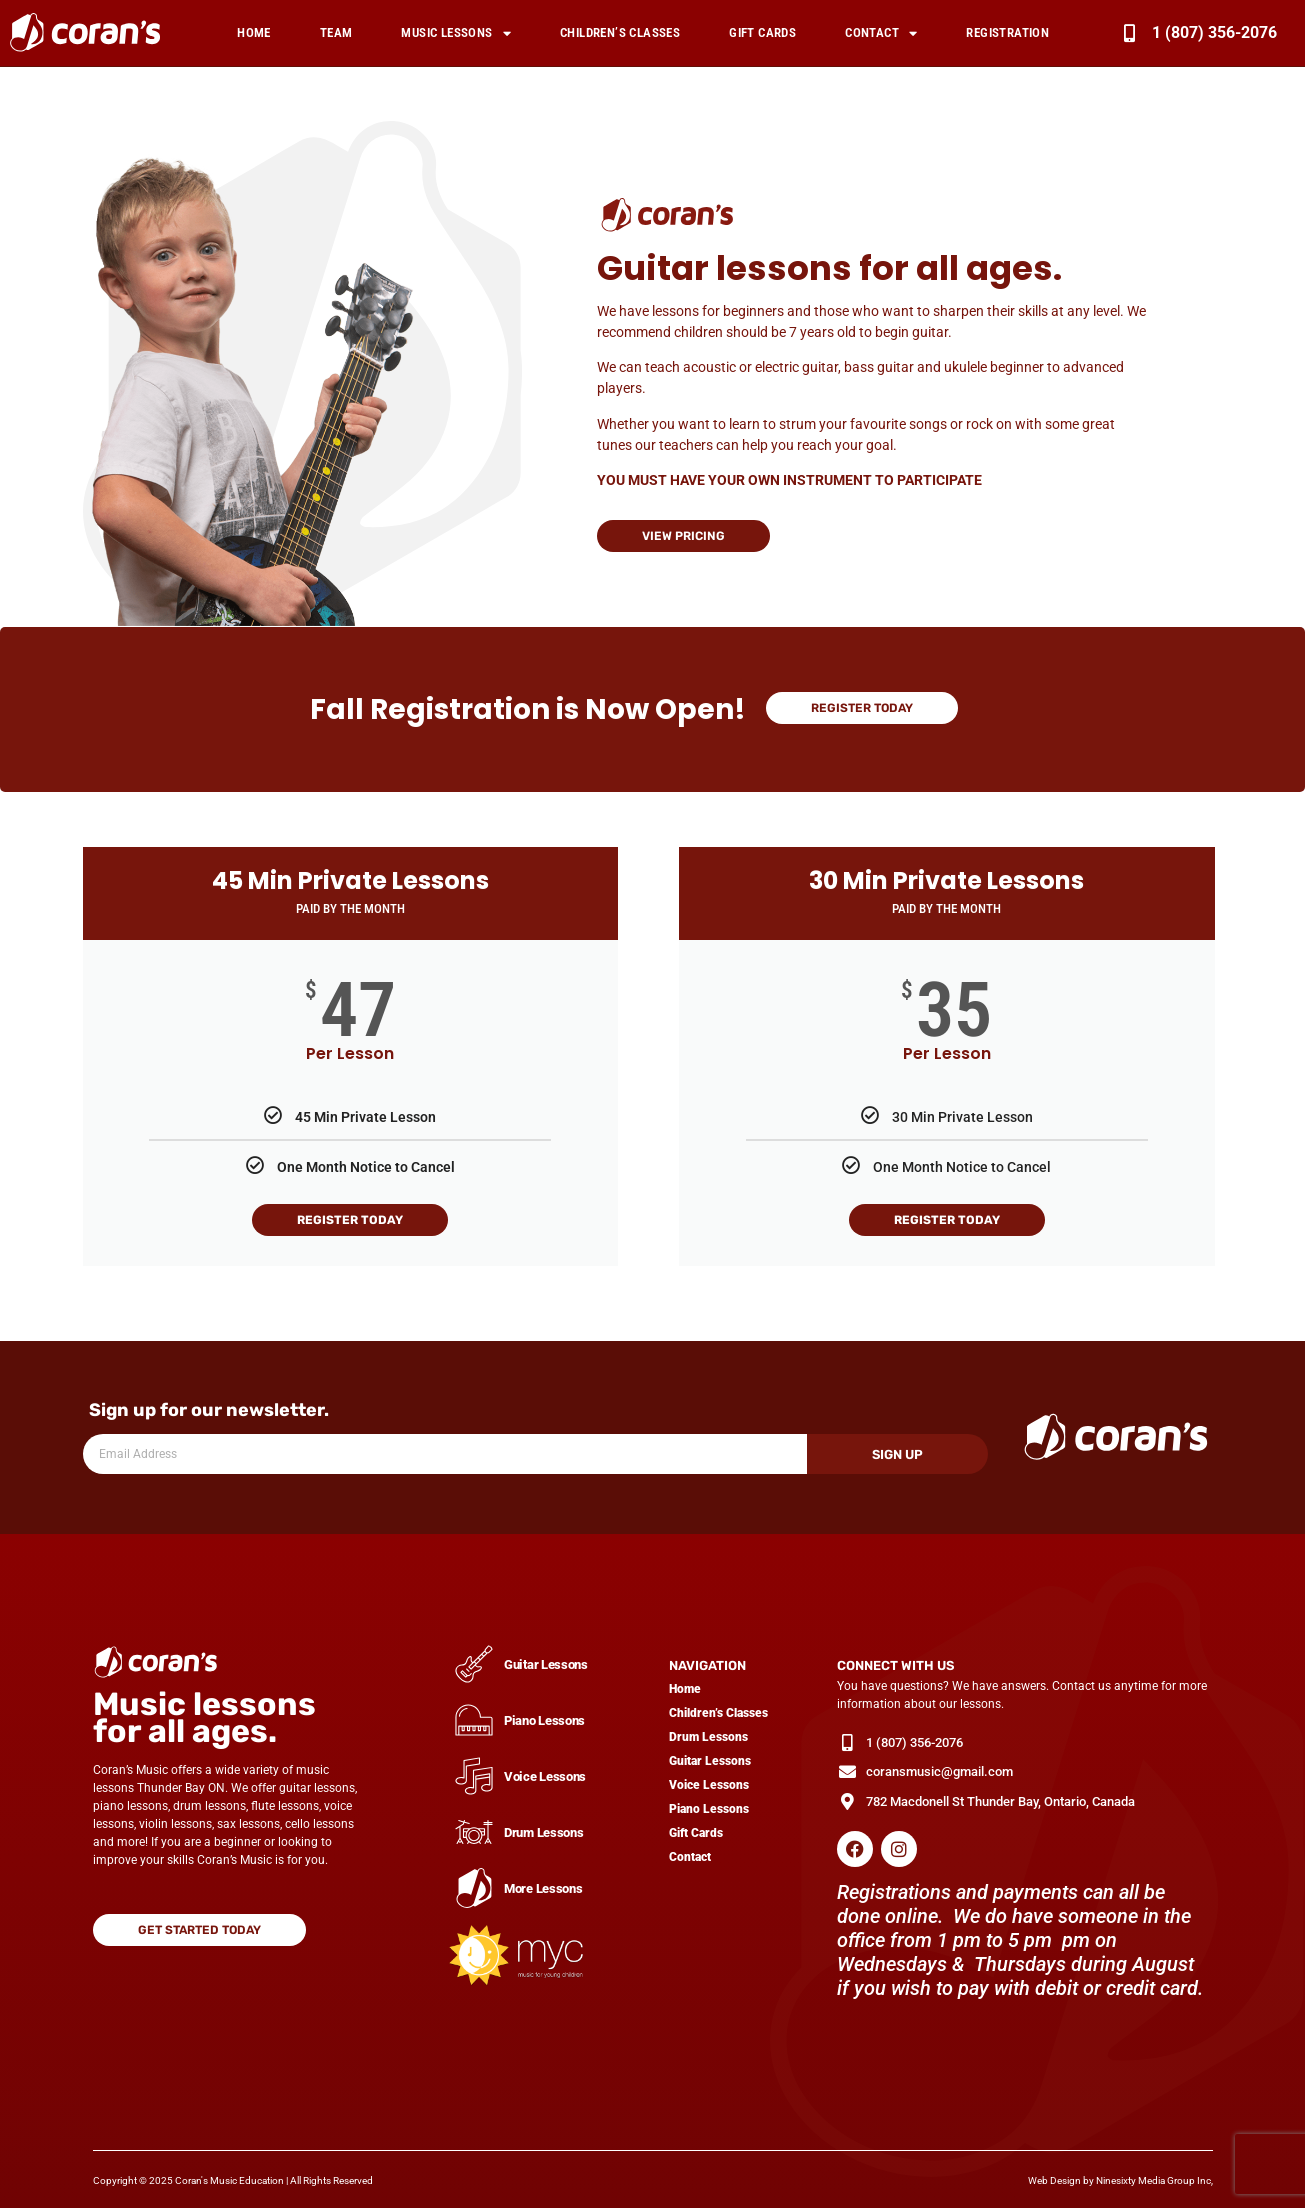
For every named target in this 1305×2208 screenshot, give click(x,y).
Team (336, 32)
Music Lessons (456, 33)
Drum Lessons (708, 1737)
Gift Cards (762, 32)
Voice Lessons (709, 1785)
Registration (1007, 32)
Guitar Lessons (710, 1761)
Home (254, 32)
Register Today (350, 1220)
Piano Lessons (709, 1809)
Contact (881, 33)
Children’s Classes (620, 32)
